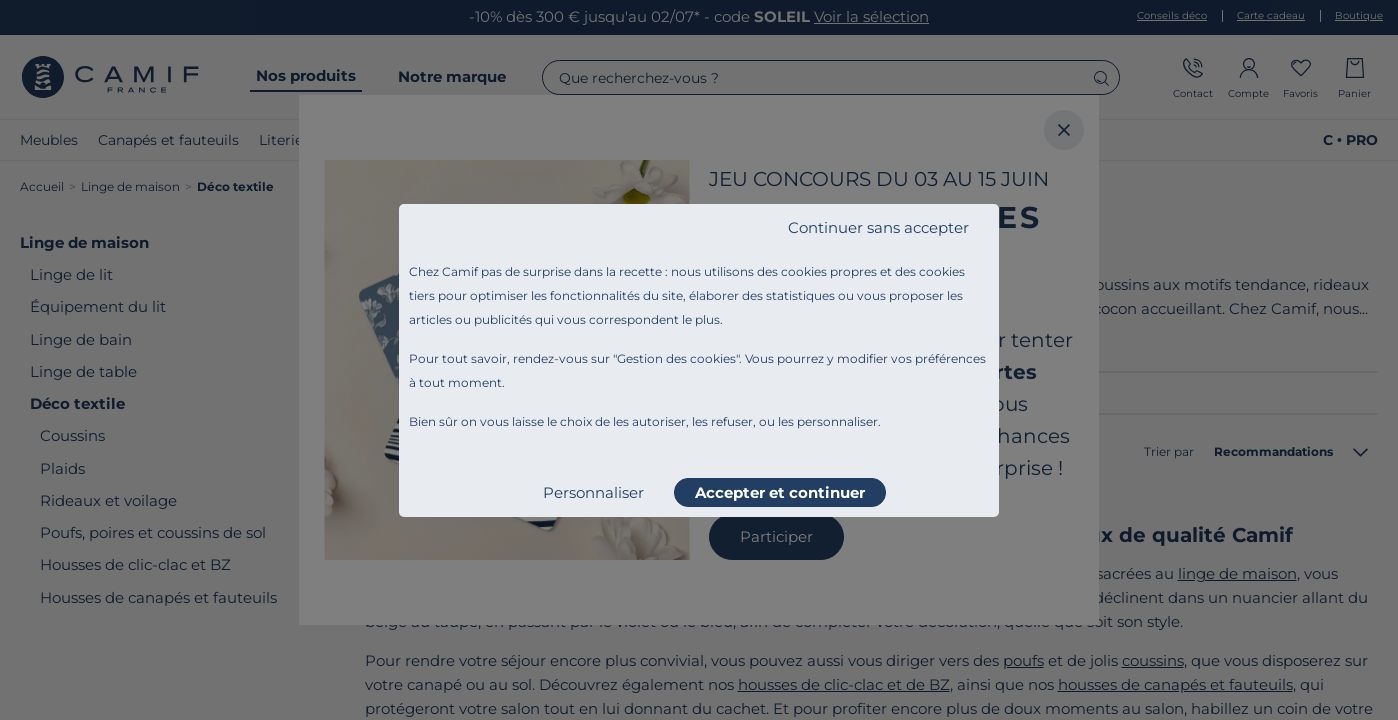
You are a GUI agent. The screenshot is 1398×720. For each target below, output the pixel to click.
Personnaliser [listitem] (593, 492)
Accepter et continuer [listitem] (780, 492)
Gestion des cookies (676, 358)
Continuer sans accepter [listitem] (878, 227)
